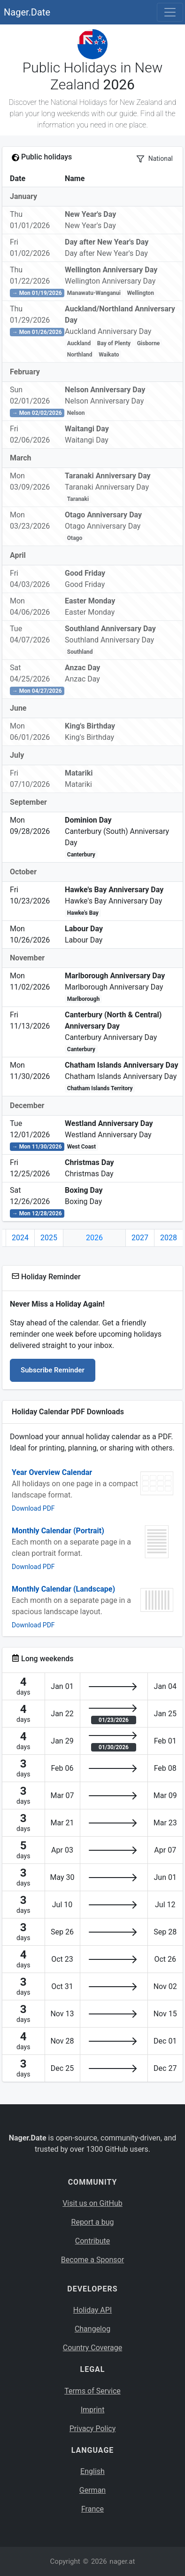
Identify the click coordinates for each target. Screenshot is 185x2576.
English (92, 2471)
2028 (168, 1237)
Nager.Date (27, 12)
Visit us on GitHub (92, 2203)
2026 (94, 1237)
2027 (139, 1237)
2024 (20, 1237)
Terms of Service (92, 2390)
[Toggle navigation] (170, 12)
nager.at (122, 2561)
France (92, 2509)
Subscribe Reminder (53, 1370)
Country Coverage (92, 2347)
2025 (48, 1237)
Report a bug (92, 2222)
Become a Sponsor (92, 2259)
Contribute (92, 2240)
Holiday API (92, 2310)
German (92, 2490)
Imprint (93, 2409)
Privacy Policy (92, 2428)
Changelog (92, 2328)
